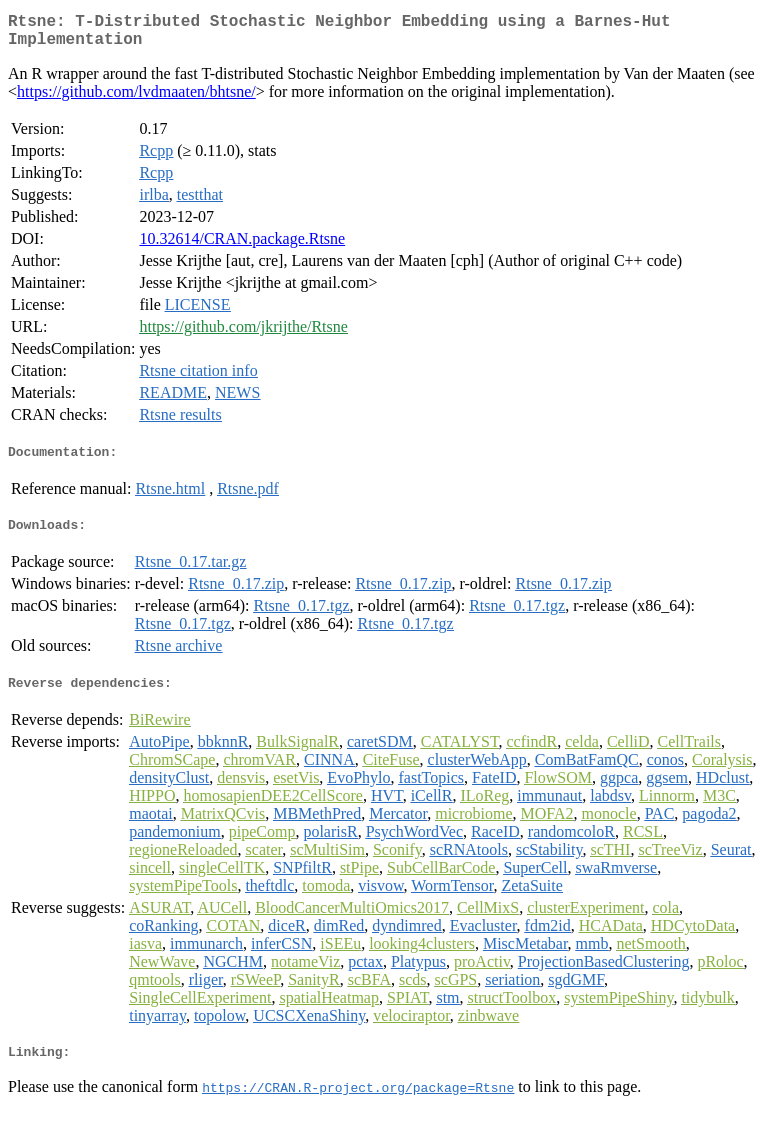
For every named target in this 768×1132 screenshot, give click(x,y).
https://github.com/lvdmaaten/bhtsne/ (136, 99)
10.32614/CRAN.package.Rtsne (242, 246)
